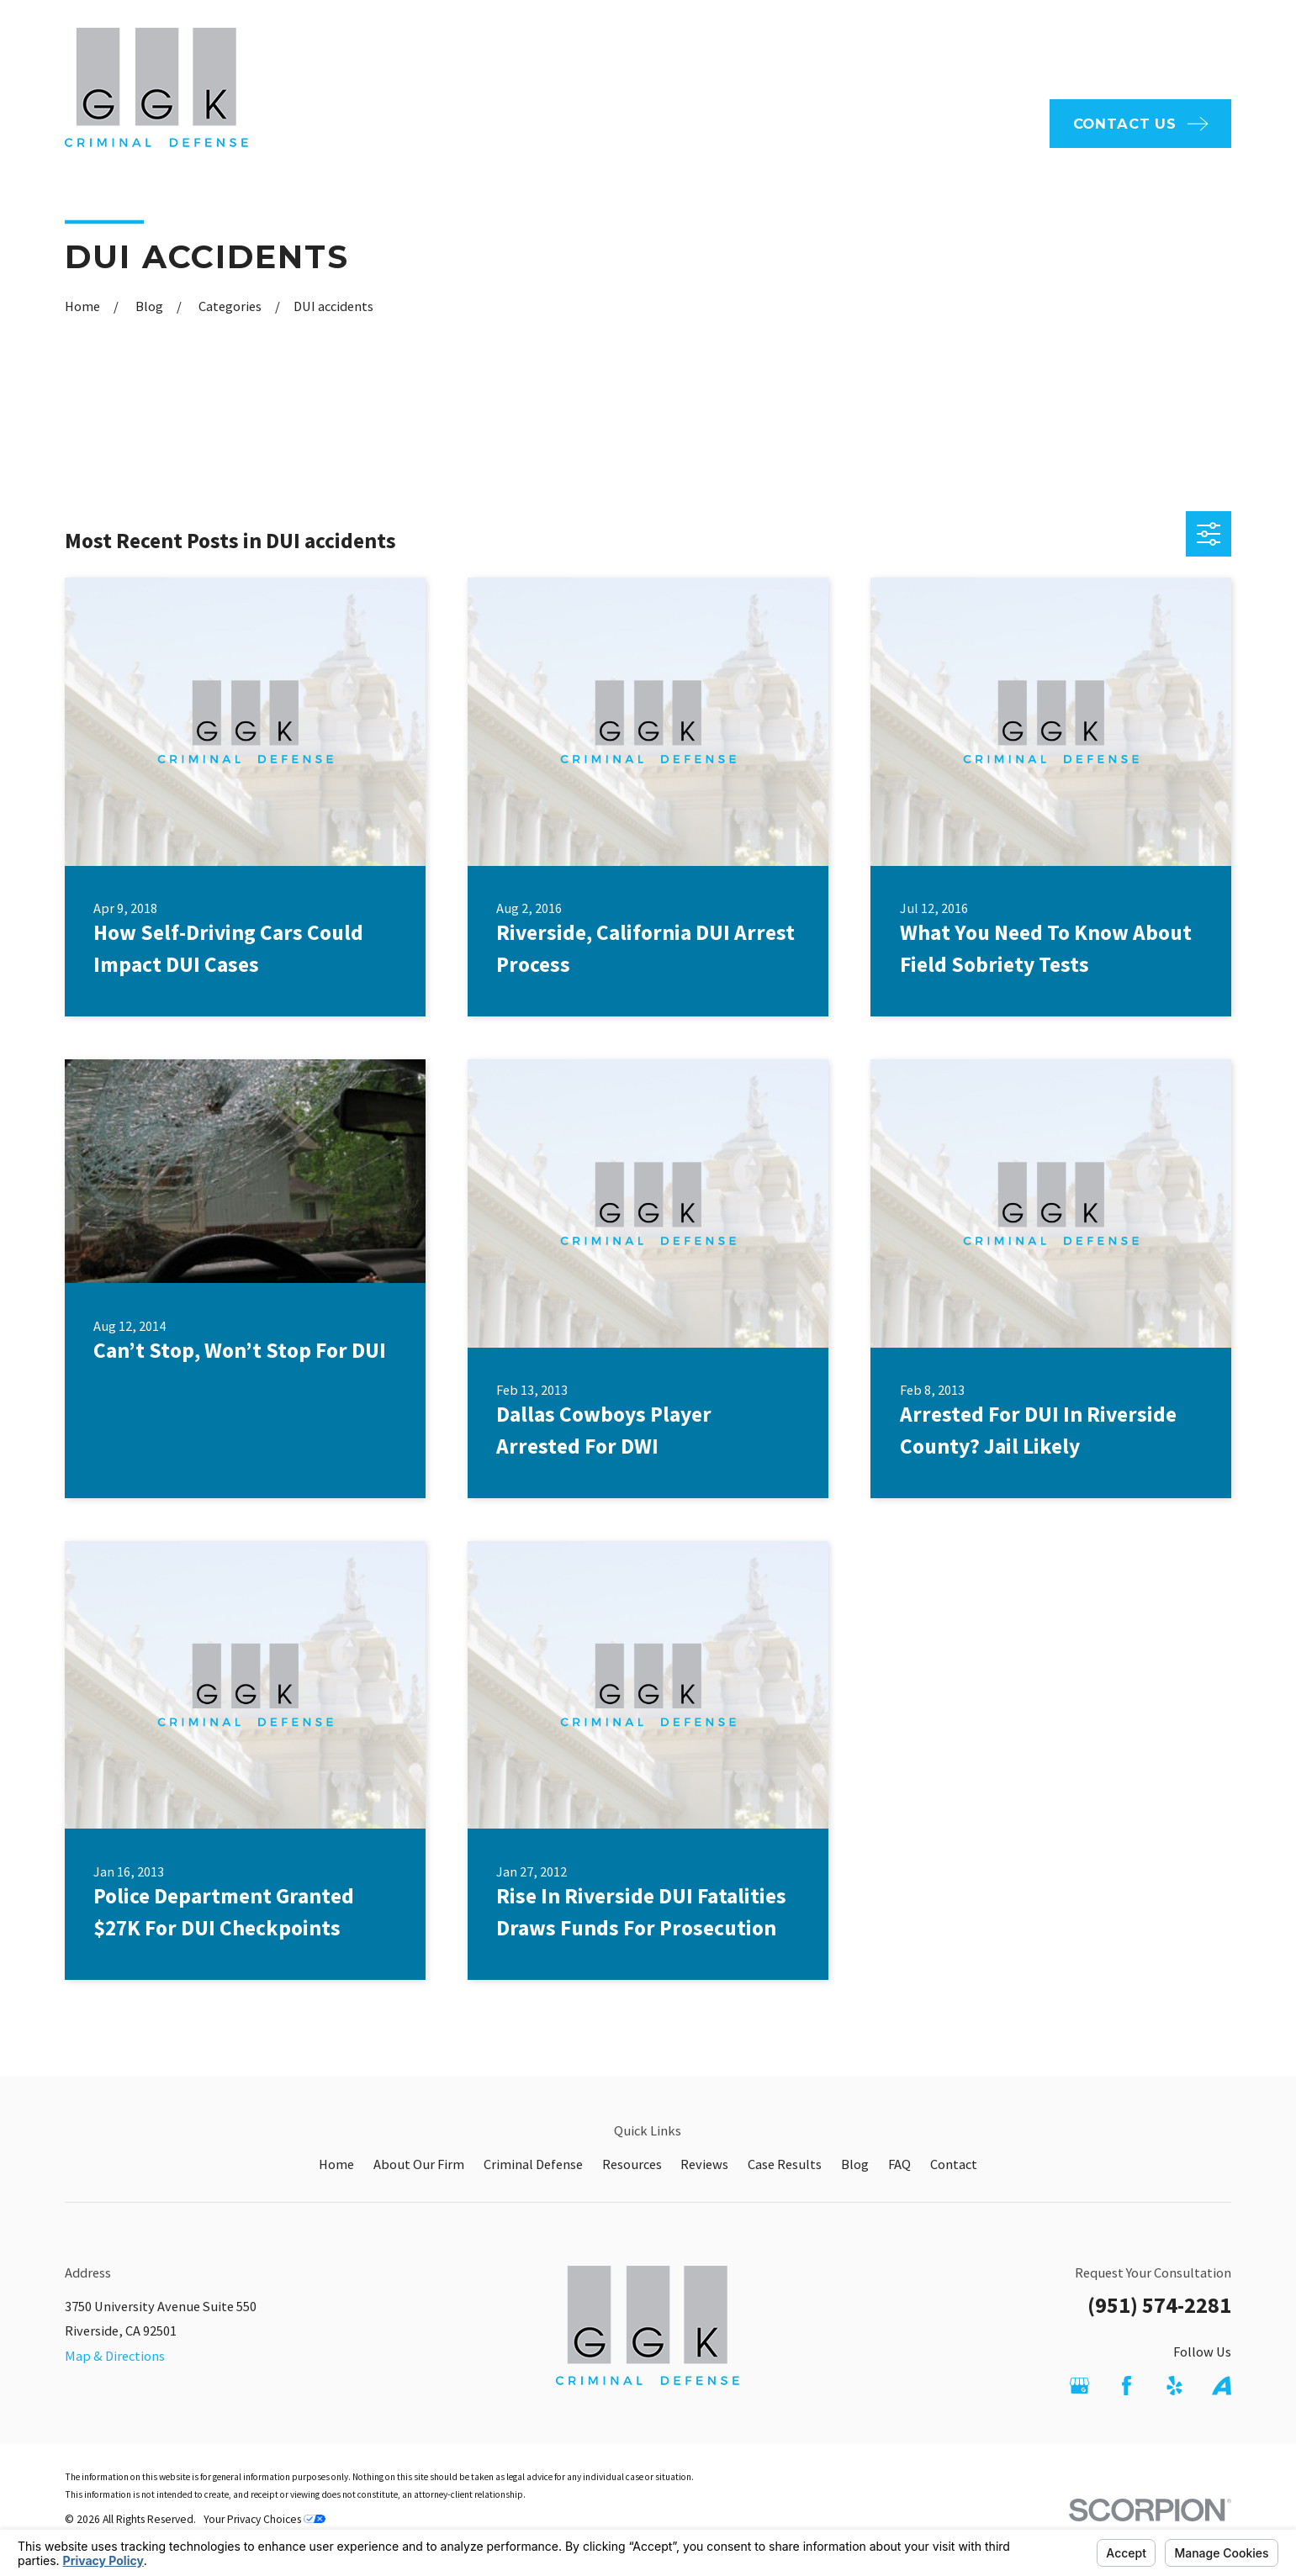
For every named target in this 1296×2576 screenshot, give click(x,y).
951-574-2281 (1147, 49)
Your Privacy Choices (264, 2519)
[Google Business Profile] (1079, 2385)
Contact (953, 2164)
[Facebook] (1126, 2385)
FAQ (694, 48)
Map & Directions (115, 2355)
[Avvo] (1221, 2385)
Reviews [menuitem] (995, 122)
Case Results (785, 2164)
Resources (632, 2164)
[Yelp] (1174, 2385)
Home (336, 2164)
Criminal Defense (533, 2164)
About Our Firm (418, 2164)
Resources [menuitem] (901, 122)
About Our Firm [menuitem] (629, 122)
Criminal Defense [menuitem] (774, 122)
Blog (855, 2164)
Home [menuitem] (526, 122)
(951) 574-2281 (1159, 2305)
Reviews (704, 2164)
